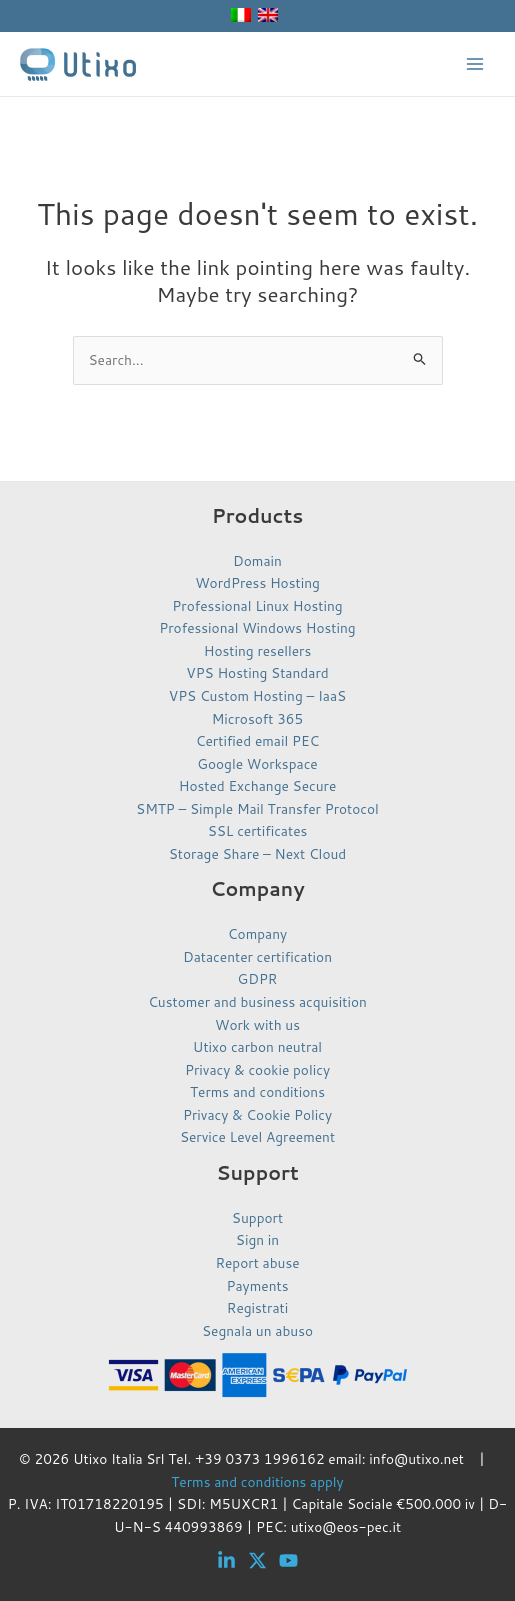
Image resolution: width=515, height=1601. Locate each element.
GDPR (258, 978)
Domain (257, 560)
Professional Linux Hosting (257, 605)
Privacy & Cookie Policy (257, 1114)
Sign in (257, 1239)
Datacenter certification (257, 956)
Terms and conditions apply (257, 1481)
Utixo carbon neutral (257, 1046)
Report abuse (257, 1262)
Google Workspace (257, 763)
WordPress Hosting (257, 582)
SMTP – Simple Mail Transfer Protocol (257, 808)
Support (257, 1217)
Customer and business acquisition (257, 1001)
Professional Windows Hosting (257, 627)
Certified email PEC (257, 740)
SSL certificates (258, 830)
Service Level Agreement (257, 1136)
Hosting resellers (258, 650)
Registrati (257, 1307)
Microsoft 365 (257, 718)
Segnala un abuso (257, 1330)
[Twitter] (257, 1560)
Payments (258, 1285)
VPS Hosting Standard (257, 672)
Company (257, 933)
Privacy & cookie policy (257, 1069)
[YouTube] (288, 1560)
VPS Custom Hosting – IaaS (257, 695)
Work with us (257, 1024)
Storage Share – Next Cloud (258, 853)
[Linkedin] (226, 1560)
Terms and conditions (257, 1091)
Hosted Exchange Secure (258, 785)
